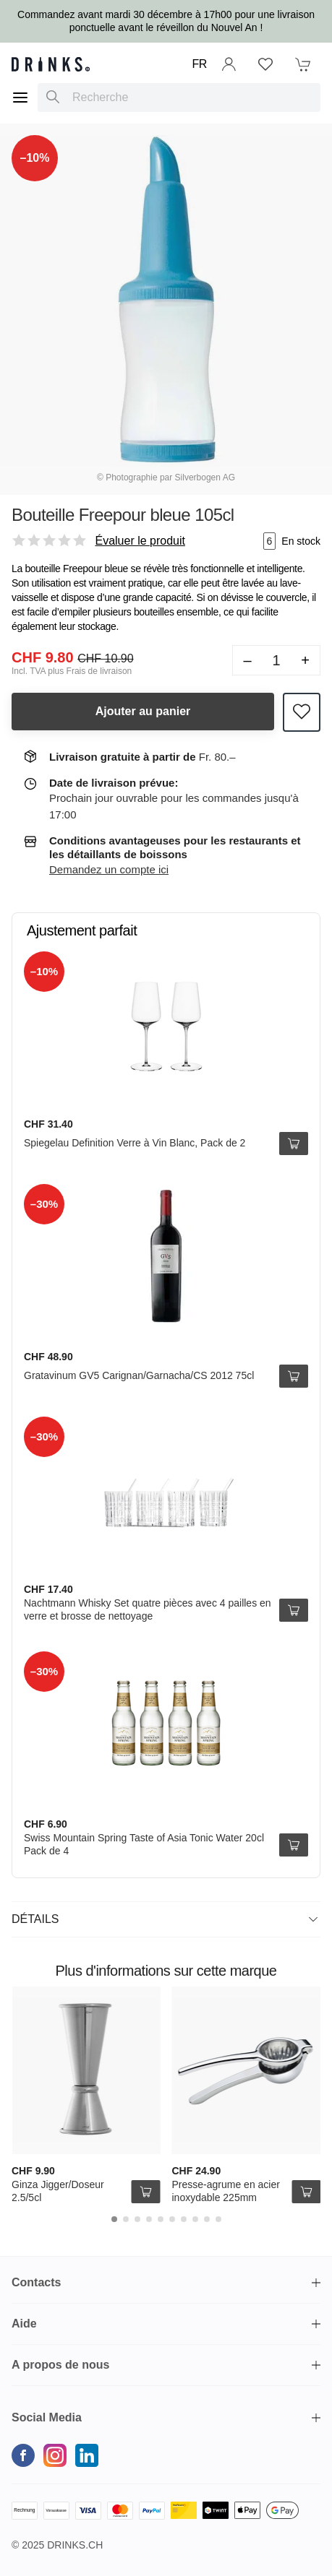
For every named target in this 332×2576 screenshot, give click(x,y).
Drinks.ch (75, 2545)
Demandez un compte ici (109, 869)
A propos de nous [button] (60, 2365)
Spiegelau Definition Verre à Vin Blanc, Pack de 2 (134, 1143)
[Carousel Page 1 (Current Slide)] (114, 2219)
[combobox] (179, 97)
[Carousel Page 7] (184, 2219)
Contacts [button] (36, 2282)
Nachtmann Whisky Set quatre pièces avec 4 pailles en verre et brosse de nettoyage (147, 1609)
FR (199, 64)
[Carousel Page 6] (172, 2219)
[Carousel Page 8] (195, 2219)
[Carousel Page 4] (149, 2219)
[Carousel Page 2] (126, 2219)
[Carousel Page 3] (137, 2219)
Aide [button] (24, 2323)
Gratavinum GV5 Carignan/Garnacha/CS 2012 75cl (139, 1375)
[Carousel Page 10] (218, 2219)
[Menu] (20, 97)
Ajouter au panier (143, 711)
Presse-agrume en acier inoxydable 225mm (226, 2191)
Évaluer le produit (140, 541)
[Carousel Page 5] (160, 2219)
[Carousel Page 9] (207, 2219)
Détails (165, 1919)
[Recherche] (53, 97)
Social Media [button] (47, 2417)
